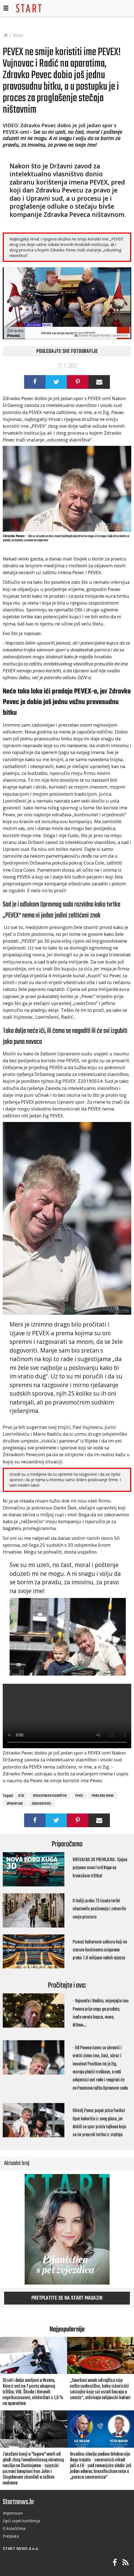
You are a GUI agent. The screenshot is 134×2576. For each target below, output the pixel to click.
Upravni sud (15, 1804)
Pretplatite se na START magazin (67, 2298)
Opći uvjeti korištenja (21, 2520)
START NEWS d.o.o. (21, 2548)
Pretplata (11, 2536)
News (18, 36)
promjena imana (103, 1796)
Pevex (79, 1796)
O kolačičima (14, 2528)
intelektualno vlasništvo (50, 1796)
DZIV (21, 1796)
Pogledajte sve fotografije (67, 351)
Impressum (13, 2513)
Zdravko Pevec (41, 1804)
